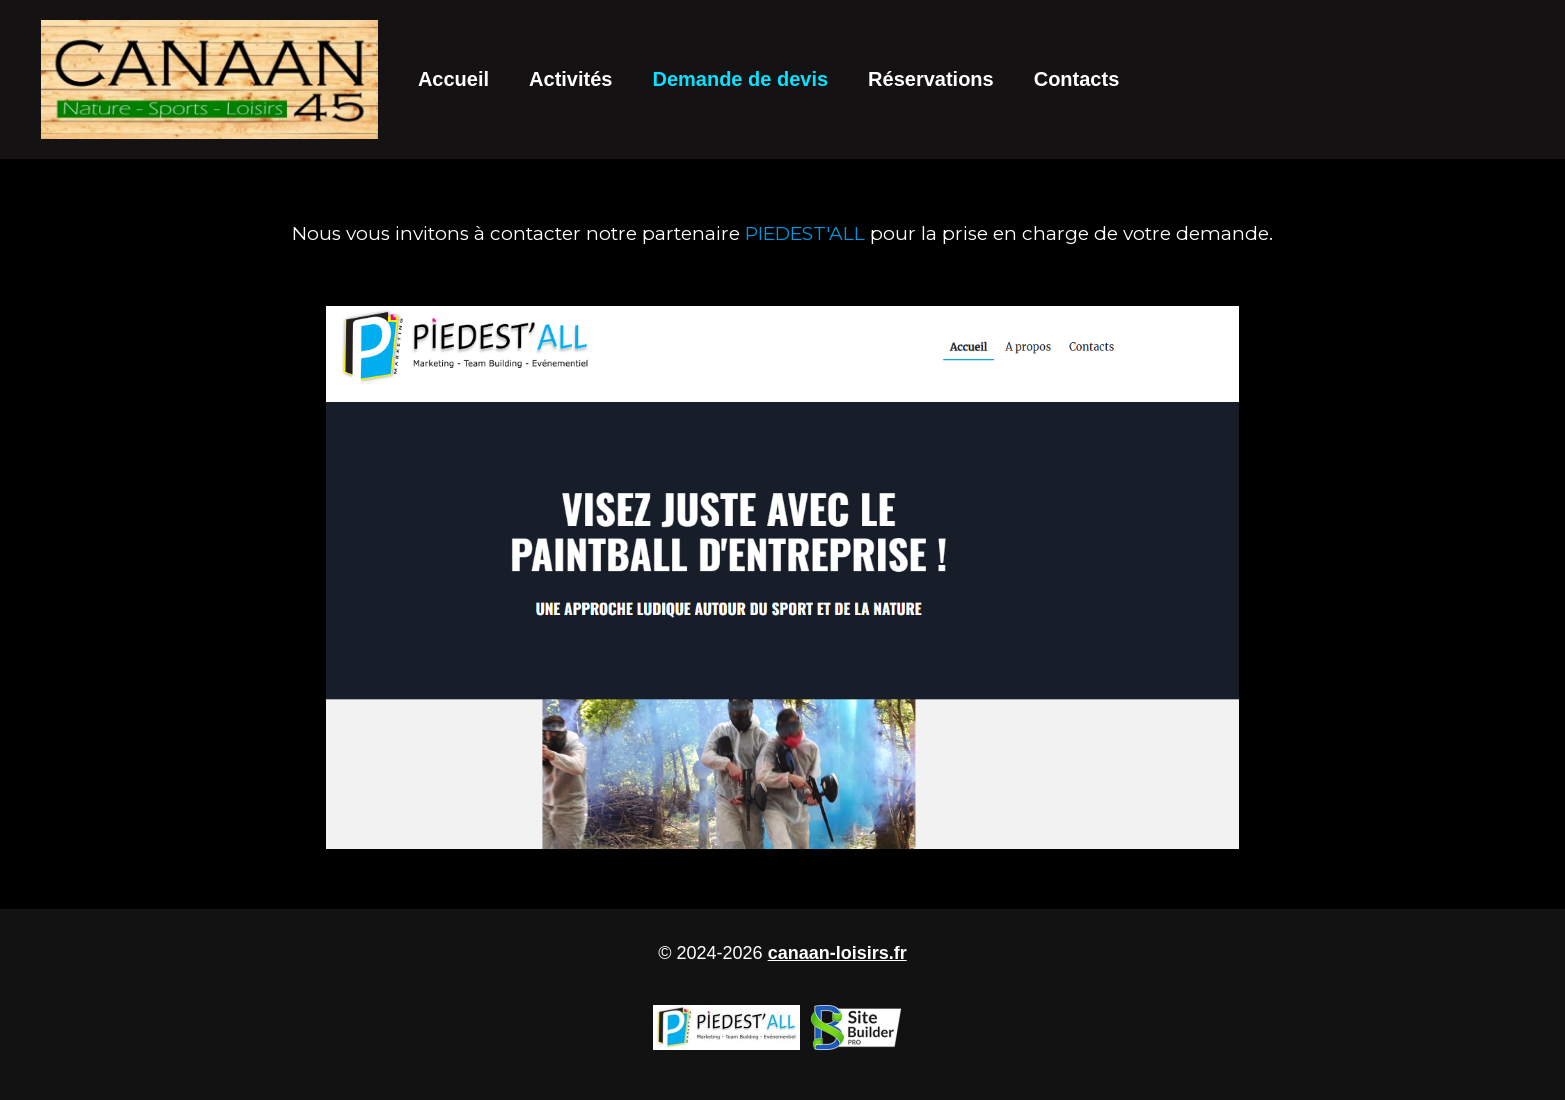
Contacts (1077, 79)
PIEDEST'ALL (805, 233)
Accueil (453, 79)
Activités (570, 79)
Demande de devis (740, 79)
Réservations (931, 79)
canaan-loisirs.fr (837, 953)
